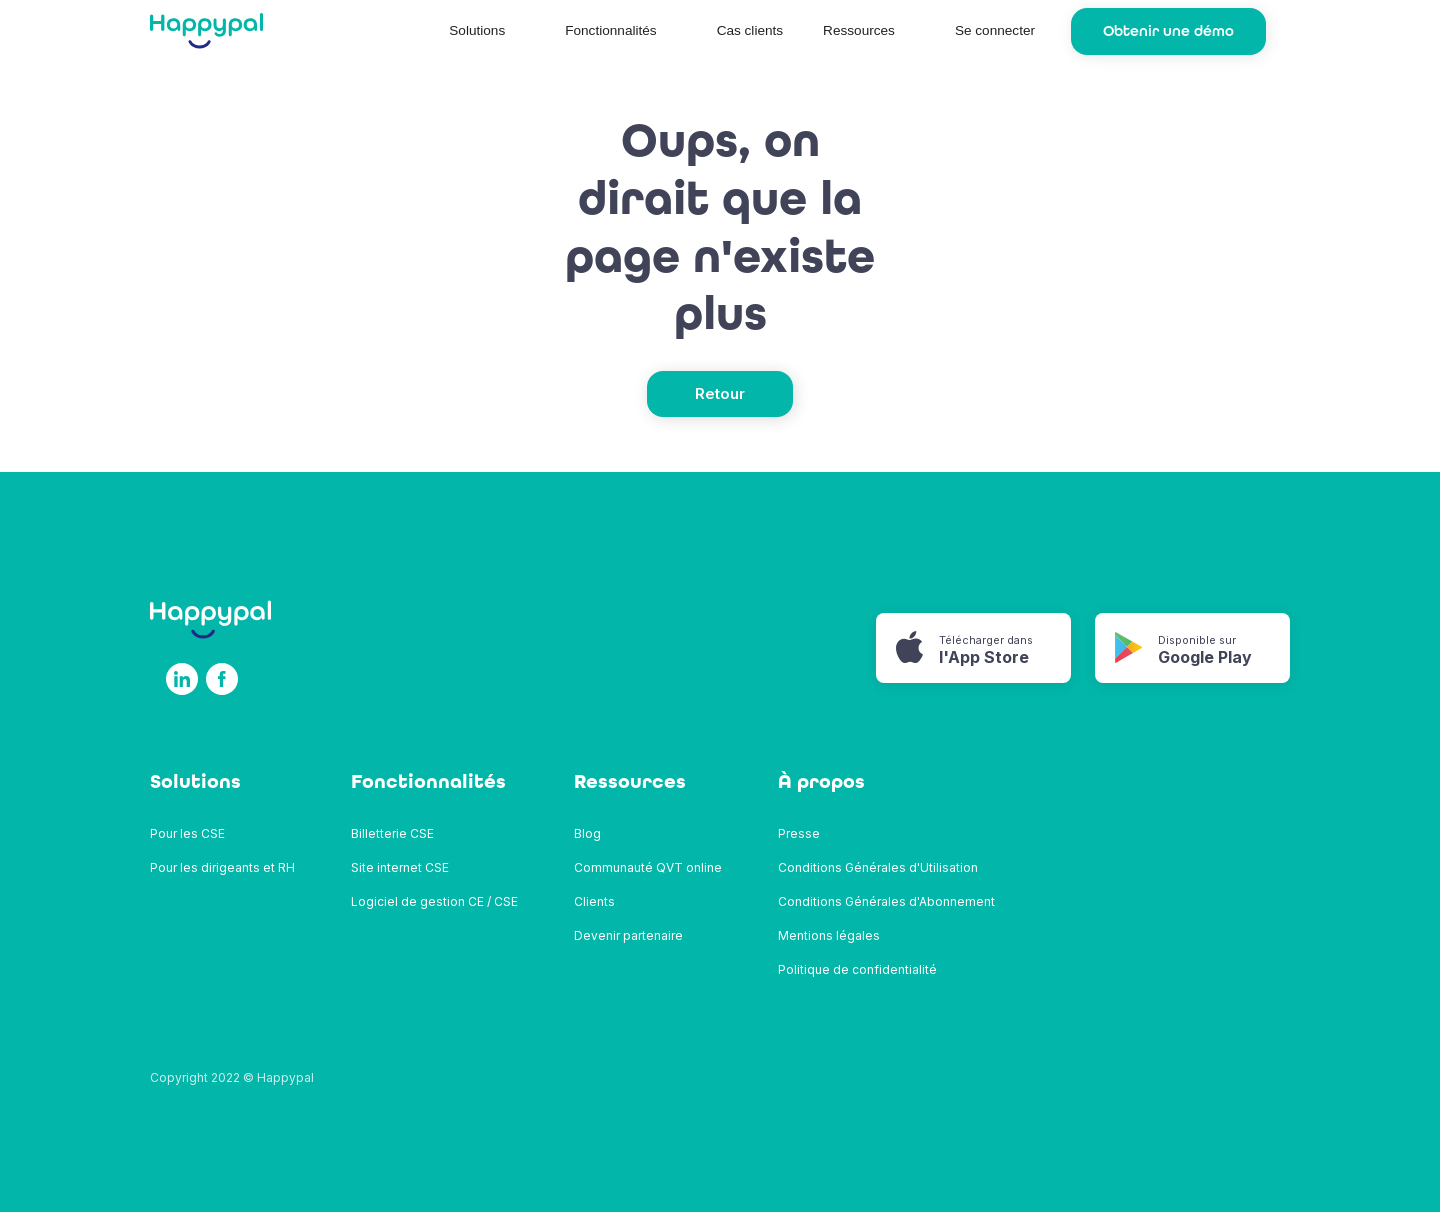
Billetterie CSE (392, 833)
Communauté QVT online (648, 867)
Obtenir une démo (1168, 31)
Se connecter (995, 30)
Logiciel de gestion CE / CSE (434, 901)
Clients (594, 901)
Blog (587, 833)
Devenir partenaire (628, 935)
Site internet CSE (400, 867)
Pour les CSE (187, 833)
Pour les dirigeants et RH (222, 867)
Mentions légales (829, 935)
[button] (487, 31)
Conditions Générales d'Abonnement (886, 901)
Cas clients (750, 30)
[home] (206, 31)
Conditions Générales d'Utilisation (878, 867)
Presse (799, 833)
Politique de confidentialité (857, 969)
